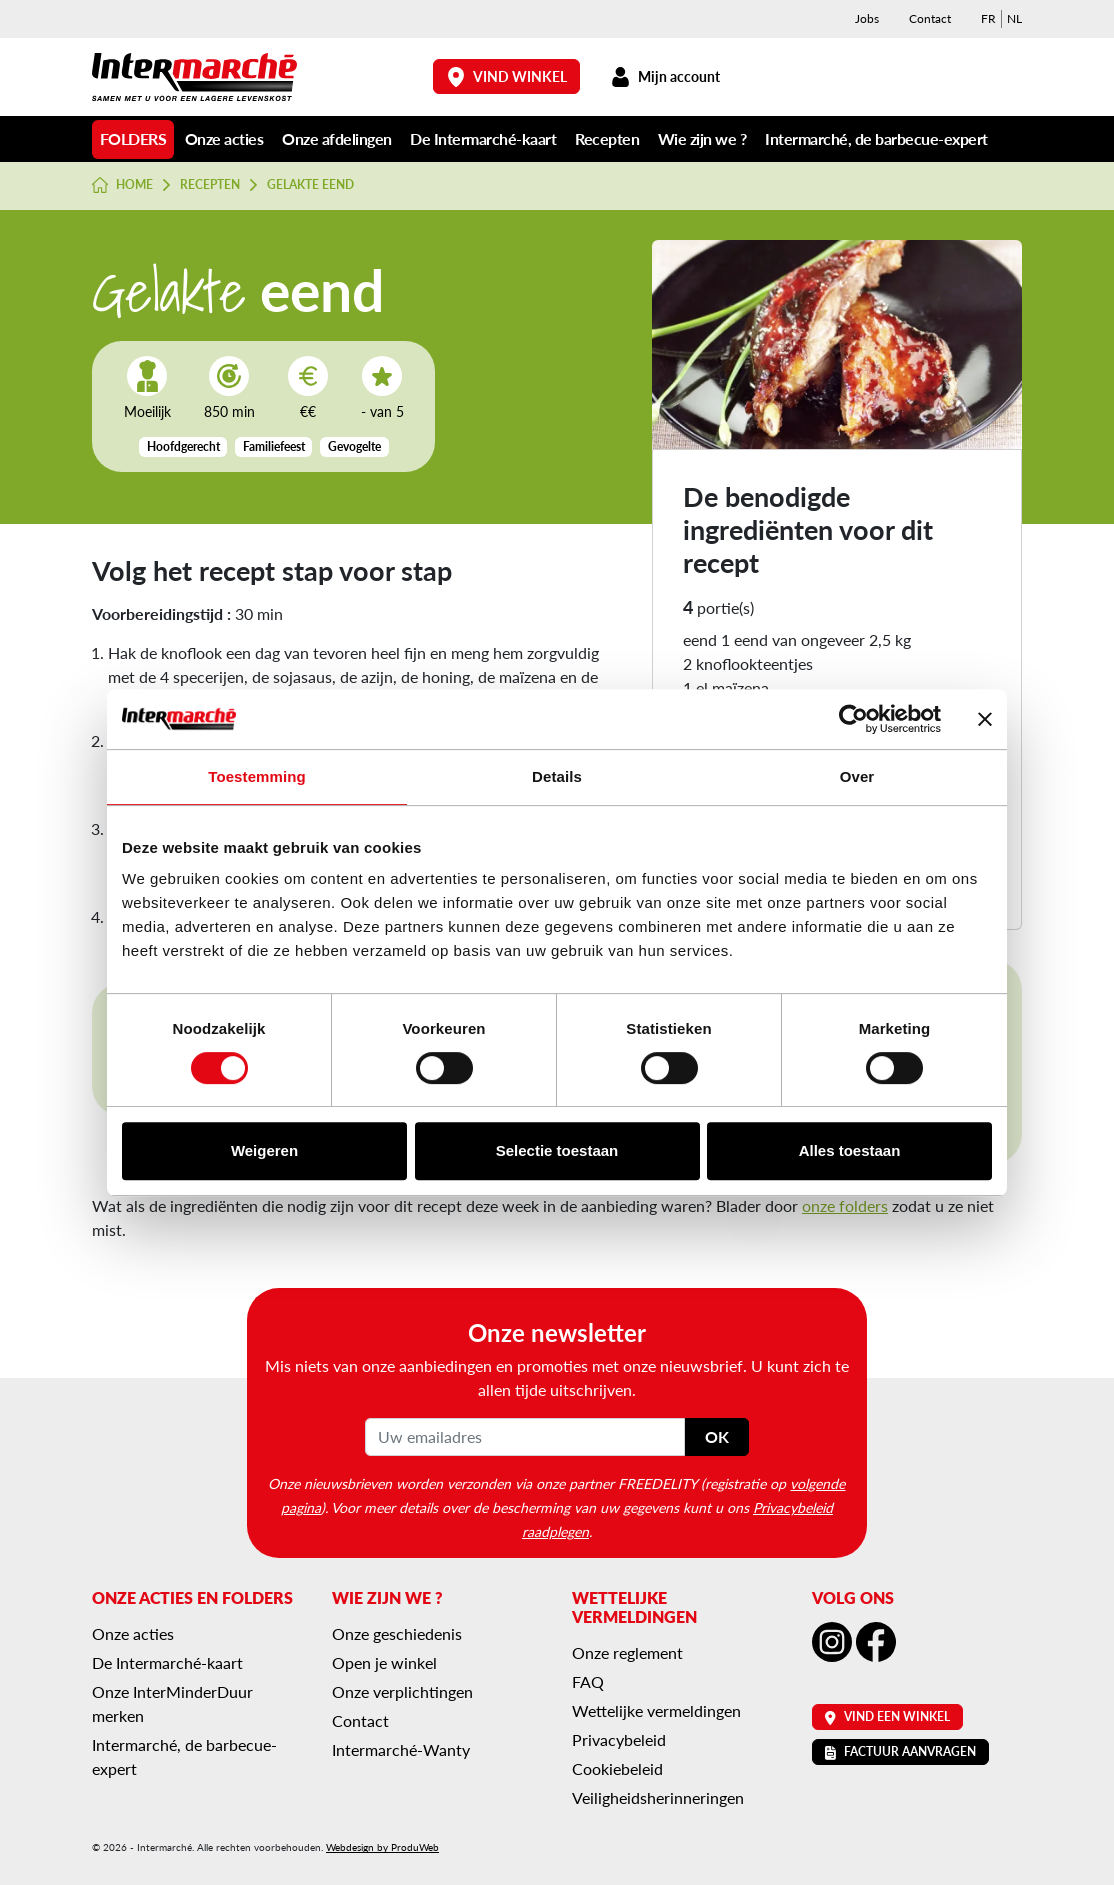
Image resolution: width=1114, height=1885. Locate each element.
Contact (930, 18)
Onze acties (224, 138)
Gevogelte (354, 446)
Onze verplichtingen (402, 1691)
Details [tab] (557, 776)
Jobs (867, 18)
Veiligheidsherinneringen (658, 1797)
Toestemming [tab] (257, 776)
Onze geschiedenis (397, 1633)
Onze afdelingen (337, 138)
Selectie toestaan (557, 1150)
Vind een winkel (887, 1716)
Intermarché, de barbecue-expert (876, 138)
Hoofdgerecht (183, 446)
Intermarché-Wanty (401, 1749)
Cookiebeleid (617, 1768)
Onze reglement (627, 1652)
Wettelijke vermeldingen (656, 1710)
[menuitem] (988, 19)
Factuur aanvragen (900, 1751)
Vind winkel (507, 76)
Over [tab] (857, 776)
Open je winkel (384, 1662)
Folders (133, 138)
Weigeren (264, 1150)
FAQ (588, 1681)
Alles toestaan (850, 1150)
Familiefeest (274, 446)
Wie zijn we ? (702, 138)
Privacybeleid (619, 1739)
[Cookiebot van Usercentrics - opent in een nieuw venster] (853, 719)
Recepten (607, 138)
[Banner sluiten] (985, 719)
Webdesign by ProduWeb (382, 1847)
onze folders (845, 1205)
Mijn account (665, 76)
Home (122, 185)
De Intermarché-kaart (483, 138)
